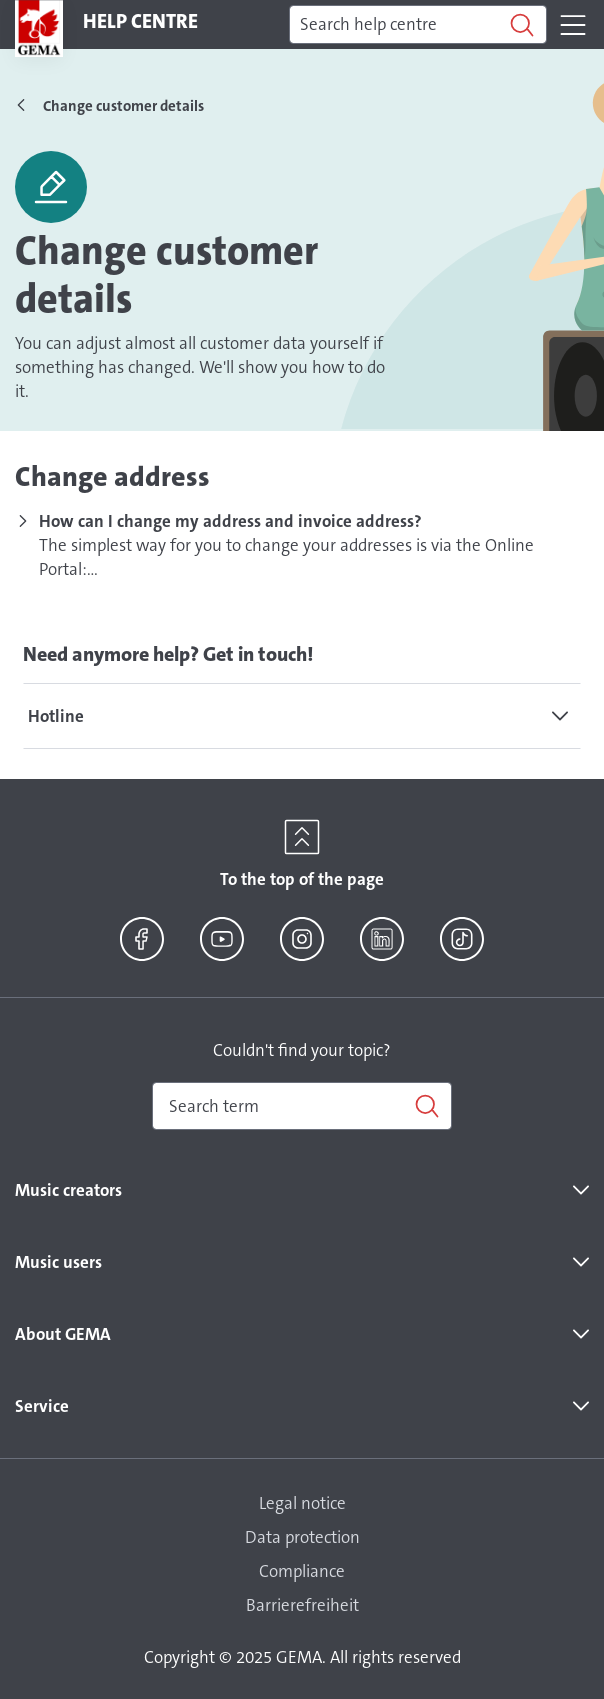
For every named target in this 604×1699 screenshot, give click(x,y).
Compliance (302, 1571)
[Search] (418, 25)
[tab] (302, 716)
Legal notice (302, 1503)
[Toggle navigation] (573, 25)
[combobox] (302, 1106)
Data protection (302, 1537)
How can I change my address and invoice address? (230, 521)
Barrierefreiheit (302, 1605)
